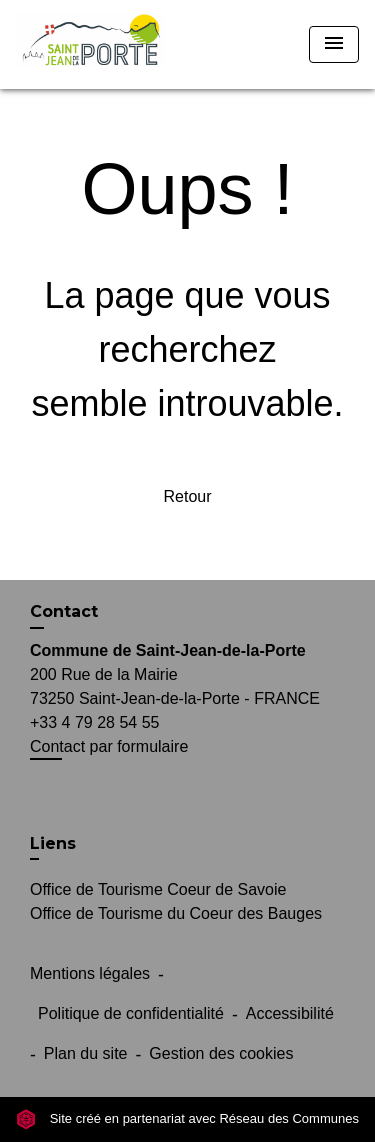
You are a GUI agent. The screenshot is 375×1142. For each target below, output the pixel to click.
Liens (53, 843)
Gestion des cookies (221, 1053)
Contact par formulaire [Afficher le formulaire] (109, 746)
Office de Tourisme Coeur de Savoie (158, 889)
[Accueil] (91, 44)
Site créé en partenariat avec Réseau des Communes (187, 1118)
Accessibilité (290, 1013)
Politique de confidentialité (131, 1013)
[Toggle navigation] (334, 44)
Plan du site (86, 1053)
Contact (64, 611)
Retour (187, 496)
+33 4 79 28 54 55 (94, 722)
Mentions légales (90, 973)
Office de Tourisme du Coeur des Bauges (176, 913)
